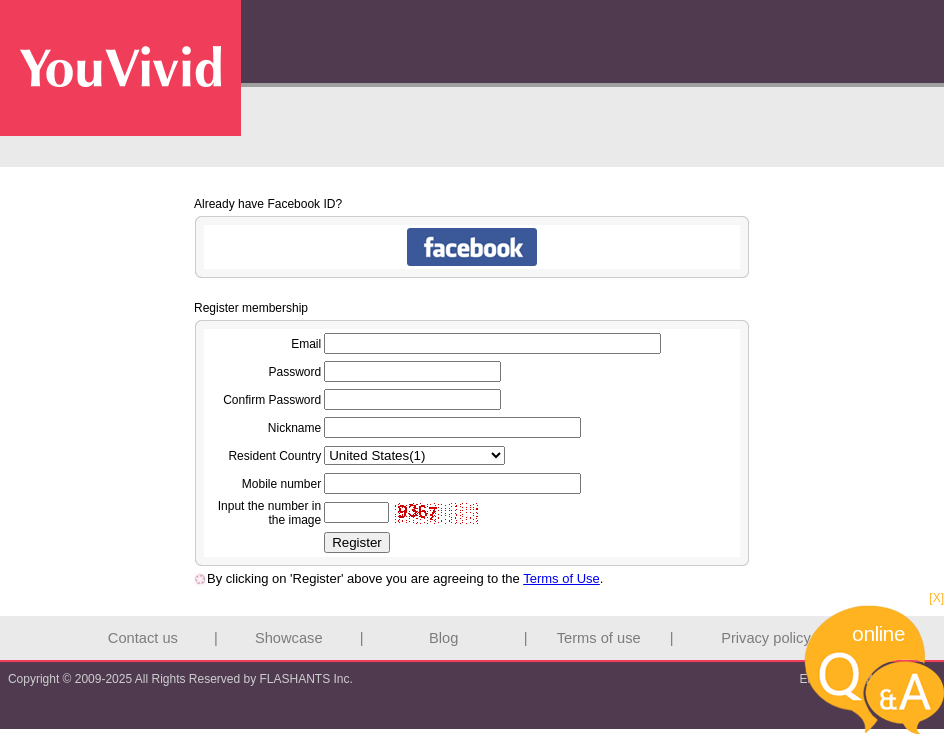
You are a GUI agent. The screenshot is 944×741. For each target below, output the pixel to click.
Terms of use (599, 638)
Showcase (289, 638)
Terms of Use (561, 578)
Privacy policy (766, 638)
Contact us (143, 638)
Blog (443, 638)
